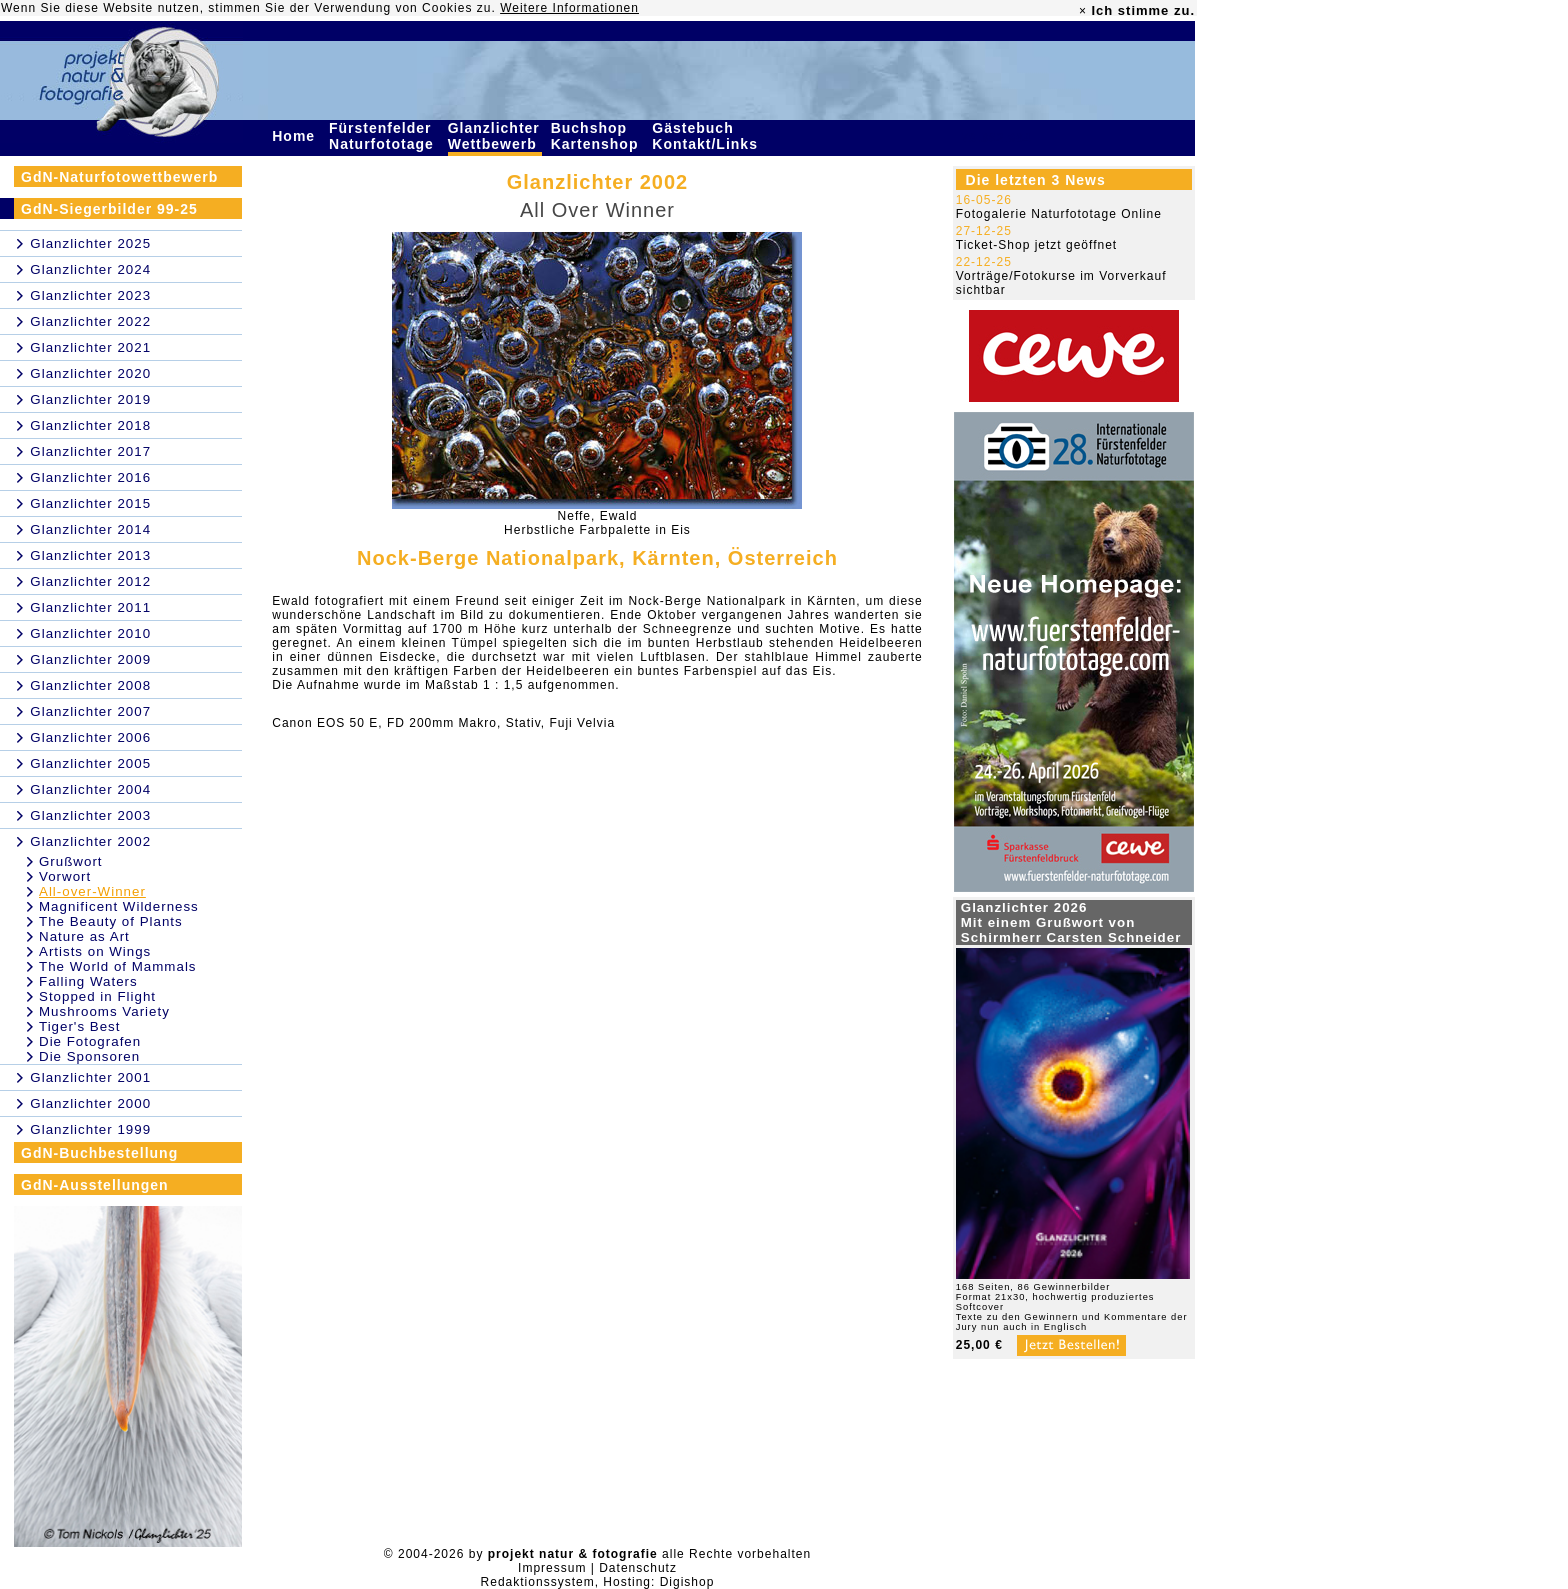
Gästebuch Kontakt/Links (707, 136)
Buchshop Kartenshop (597, 136)
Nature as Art (84, 936)
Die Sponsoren (89, 1056)
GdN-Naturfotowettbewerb (119, 177)
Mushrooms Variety (104, 1011)
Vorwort (65, 876)
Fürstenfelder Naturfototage (384, 136)
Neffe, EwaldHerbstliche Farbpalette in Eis (597, 523)
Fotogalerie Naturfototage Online (1059, 214)
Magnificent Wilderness (119, 906)
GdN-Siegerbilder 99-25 (109, 209)
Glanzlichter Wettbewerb (495, 136)
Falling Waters (88, 981)
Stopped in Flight (97, 996)
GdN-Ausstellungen (95, 1185)
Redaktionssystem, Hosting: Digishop (598, 1582)
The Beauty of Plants (111, 921)
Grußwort (71, 861)
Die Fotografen (90, 1041)
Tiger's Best (79, 1026)
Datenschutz (638, 1568)
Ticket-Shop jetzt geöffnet (1036, 245)
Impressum (552, 1568)
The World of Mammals (118, 966)
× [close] (1083, 11)
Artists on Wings (95, 951)
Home (296, 136)
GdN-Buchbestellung (99, 1153)
